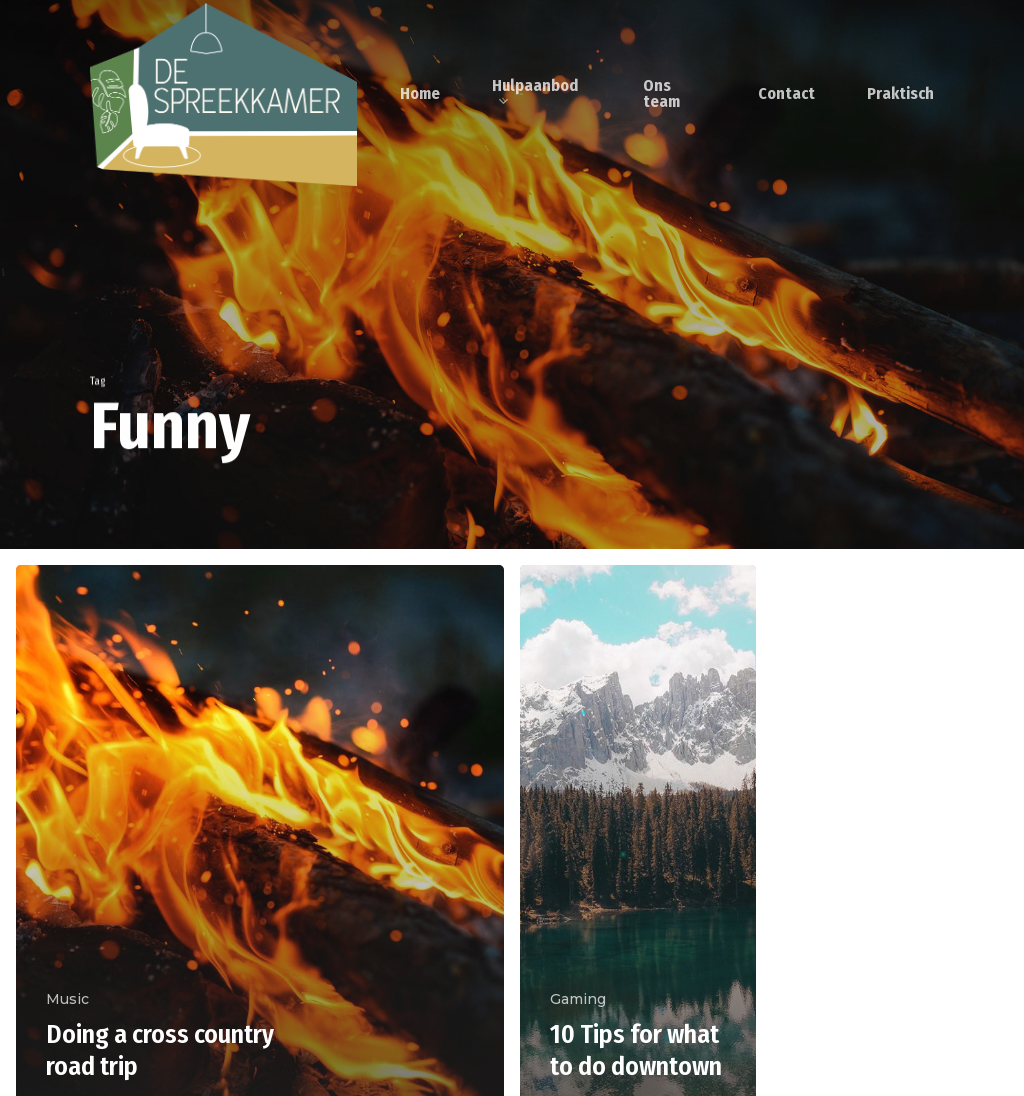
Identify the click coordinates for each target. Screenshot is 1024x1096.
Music (67, 999)
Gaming (578, 999)
